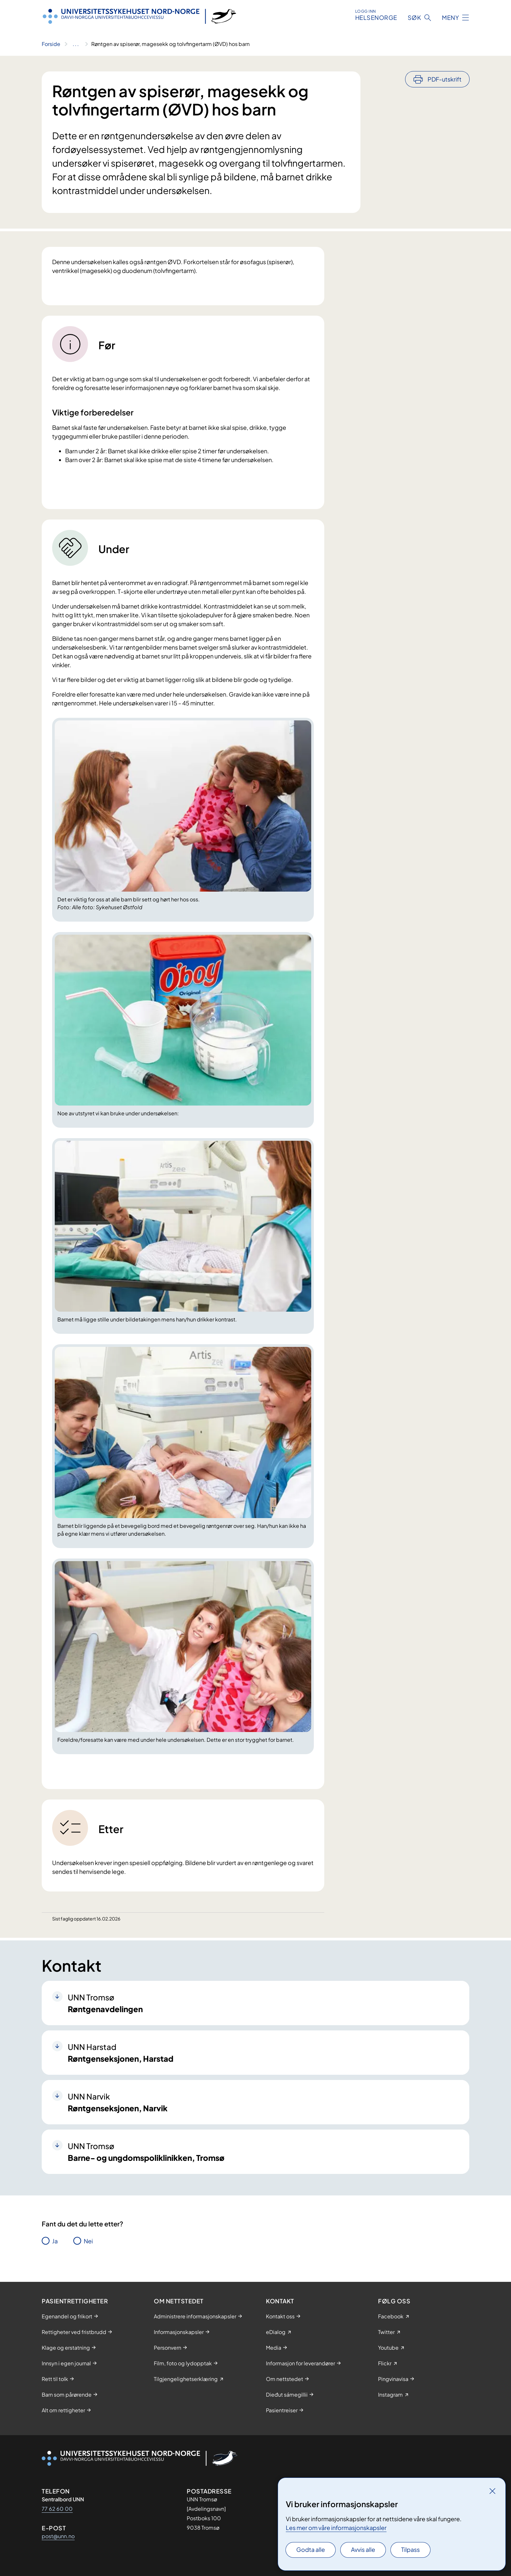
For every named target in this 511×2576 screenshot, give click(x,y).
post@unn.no (58, 2536)
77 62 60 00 (57, 2508)
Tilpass (410, 2549)
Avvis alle (363, 2549)
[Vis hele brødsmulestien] (76, 44)
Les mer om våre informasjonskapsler (336, 2527)
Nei (88, 2241)
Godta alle (310, 2549)
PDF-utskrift (444, 79)
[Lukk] (492, 2491)
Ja (55, 2241)
